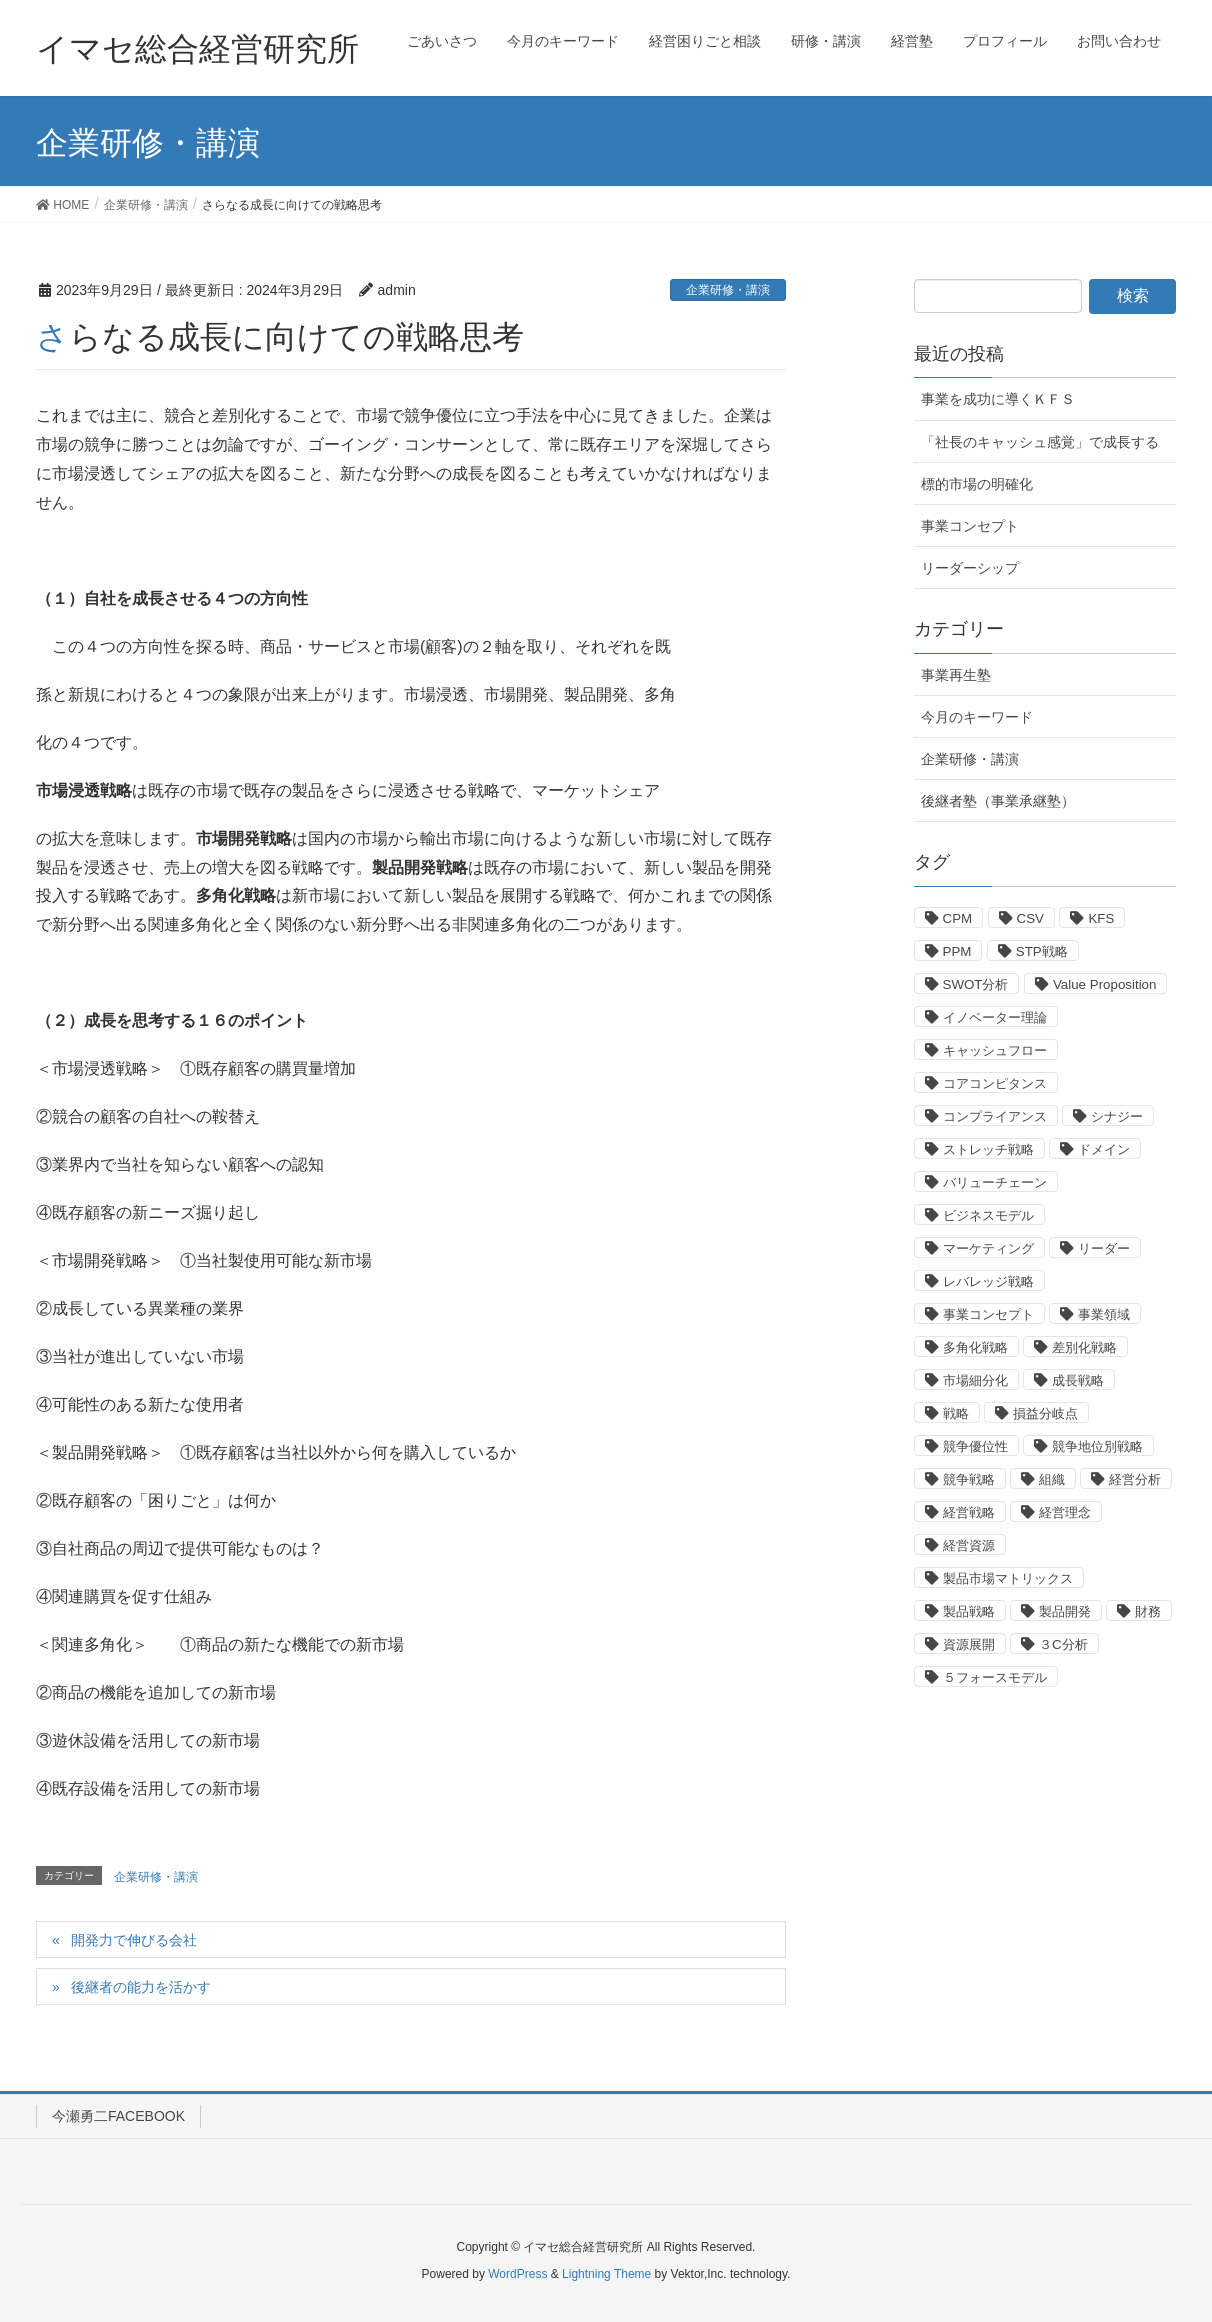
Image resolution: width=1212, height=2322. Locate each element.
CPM (958, 918)
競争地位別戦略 (1097, 1446)
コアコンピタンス (995, 1083)
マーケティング (988, 1248)
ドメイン (1104, 1149)
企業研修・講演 (728, 290)
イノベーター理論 (995, 1017)
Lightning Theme (606, 2274)
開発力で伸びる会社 (134, 1940)
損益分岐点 (1045, 1413)
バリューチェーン (995, 1182)
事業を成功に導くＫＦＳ (998, 399)
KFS (1101, 918)
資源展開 (969, 1644)
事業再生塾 (956, 675)
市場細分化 (975, 1380)
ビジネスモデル (988, 1215)
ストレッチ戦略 (988, 1149)
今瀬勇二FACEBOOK (118, 2116)
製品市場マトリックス (1008, 1578)
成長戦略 (1078, 1380)
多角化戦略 (975, 1347)
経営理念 (1065, 1512)
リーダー (1104, 1248)
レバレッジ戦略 (988, 1281)
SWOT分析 (976, 984)
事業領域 (1104, 1314)
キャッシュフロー (995, 1050)
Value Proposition (1104, 984)
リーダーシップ (970, 568)
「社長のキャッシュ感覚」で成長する (1040, 442)
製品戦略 (969, 1611)
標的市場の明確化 (977, 484)
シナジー (1117, 1116)
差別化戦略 (1084, 1347)
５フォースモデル (995, 1677)
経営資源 (969, 1545)
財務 (1148, 1611)
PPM (957, 951)
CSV (1030, 918)
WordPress (517, 2274)
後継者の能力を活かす (141, 1987)
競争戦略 (969, 1479)
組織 (1052, 1479)
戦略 (956, 1413)
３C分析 (1063, 1644)
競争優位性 (975, 1446)
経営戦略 (969, 1512)
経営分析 (1135, 1479)
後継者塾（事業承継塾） (998, 801)
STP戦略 (1042, 951)
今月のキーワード (977, 717)
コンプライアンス (995, 1116)
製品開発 (1065, 1611)
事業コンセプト (970, 526)
